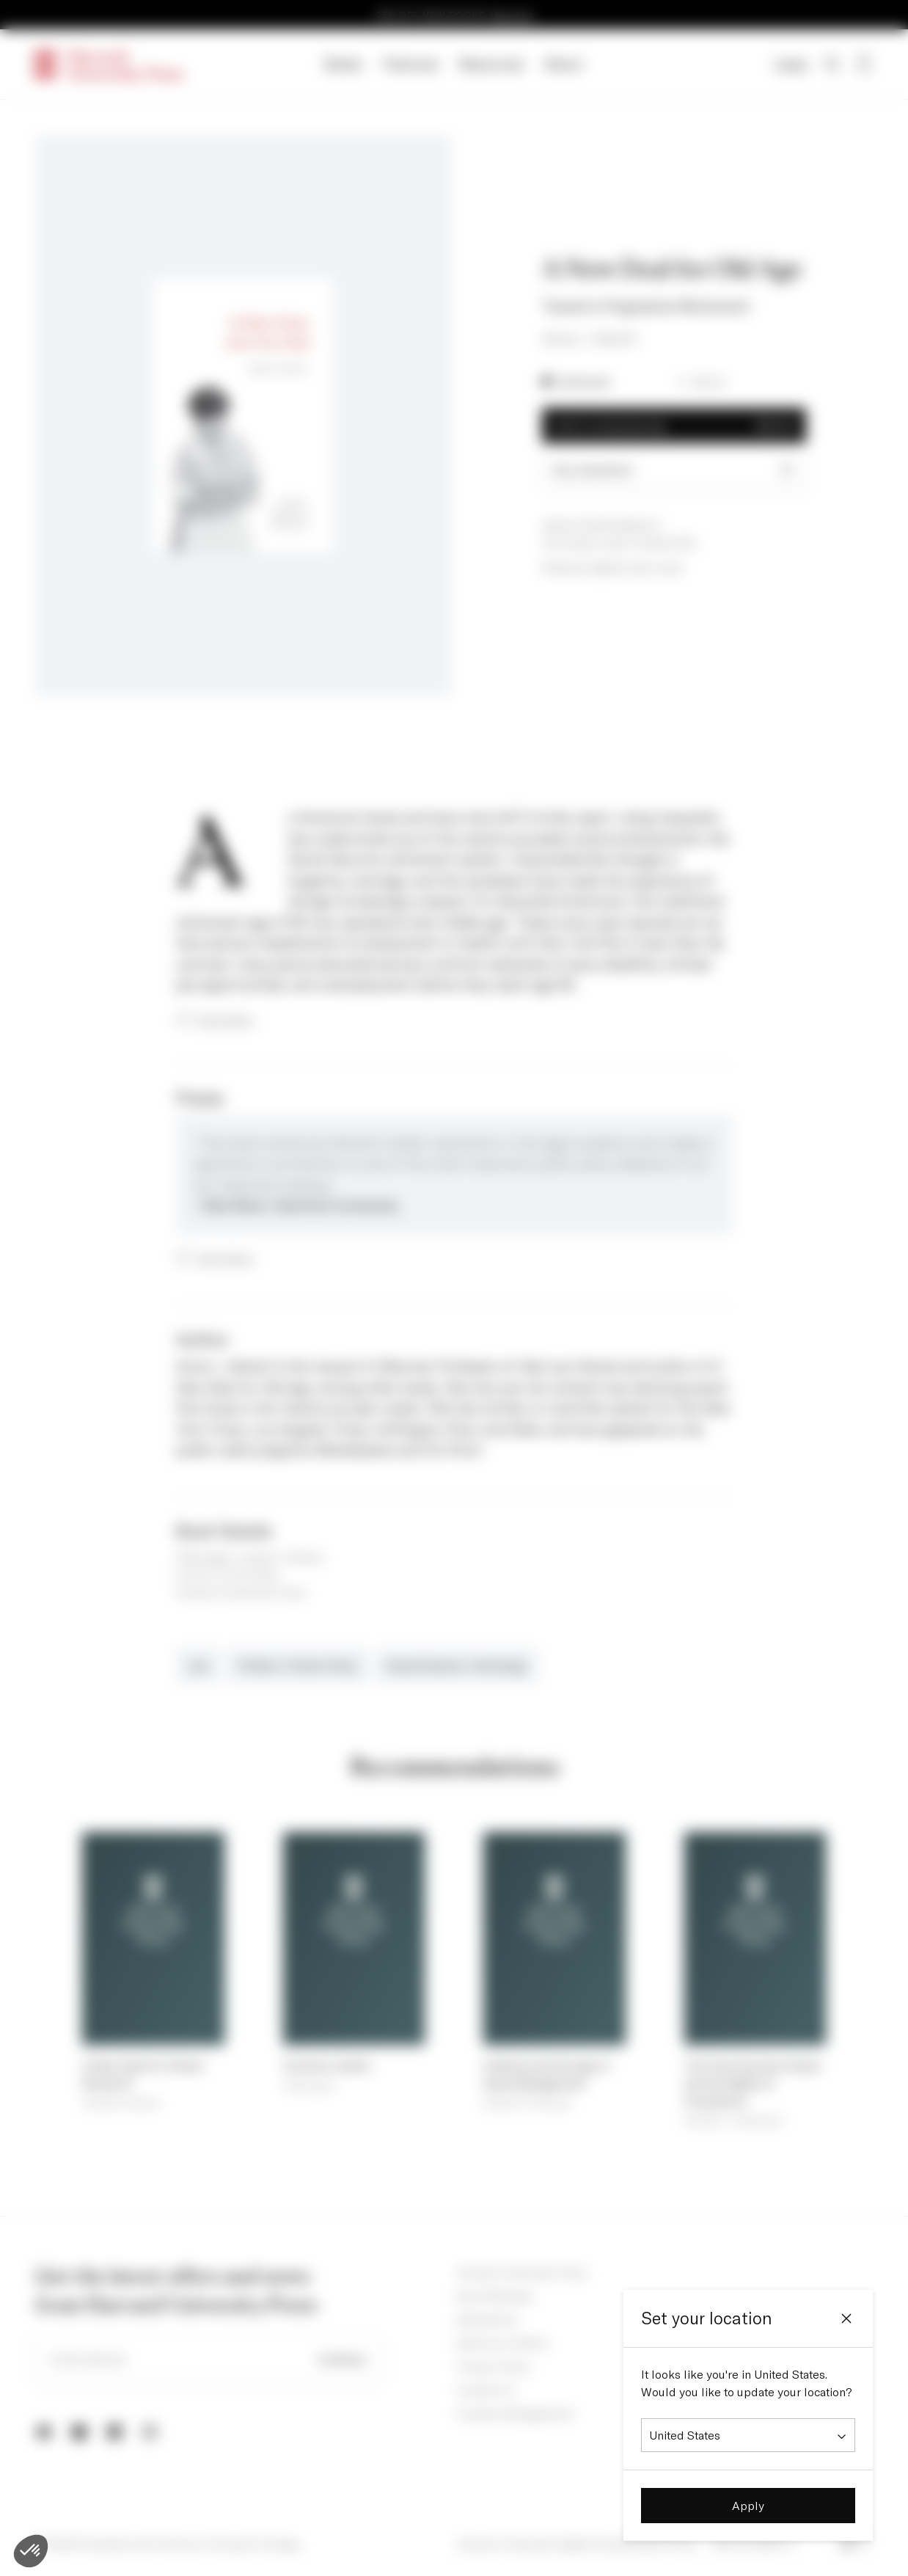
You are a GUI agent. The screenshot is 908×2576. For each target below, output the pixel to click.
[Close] (846, 2318)
